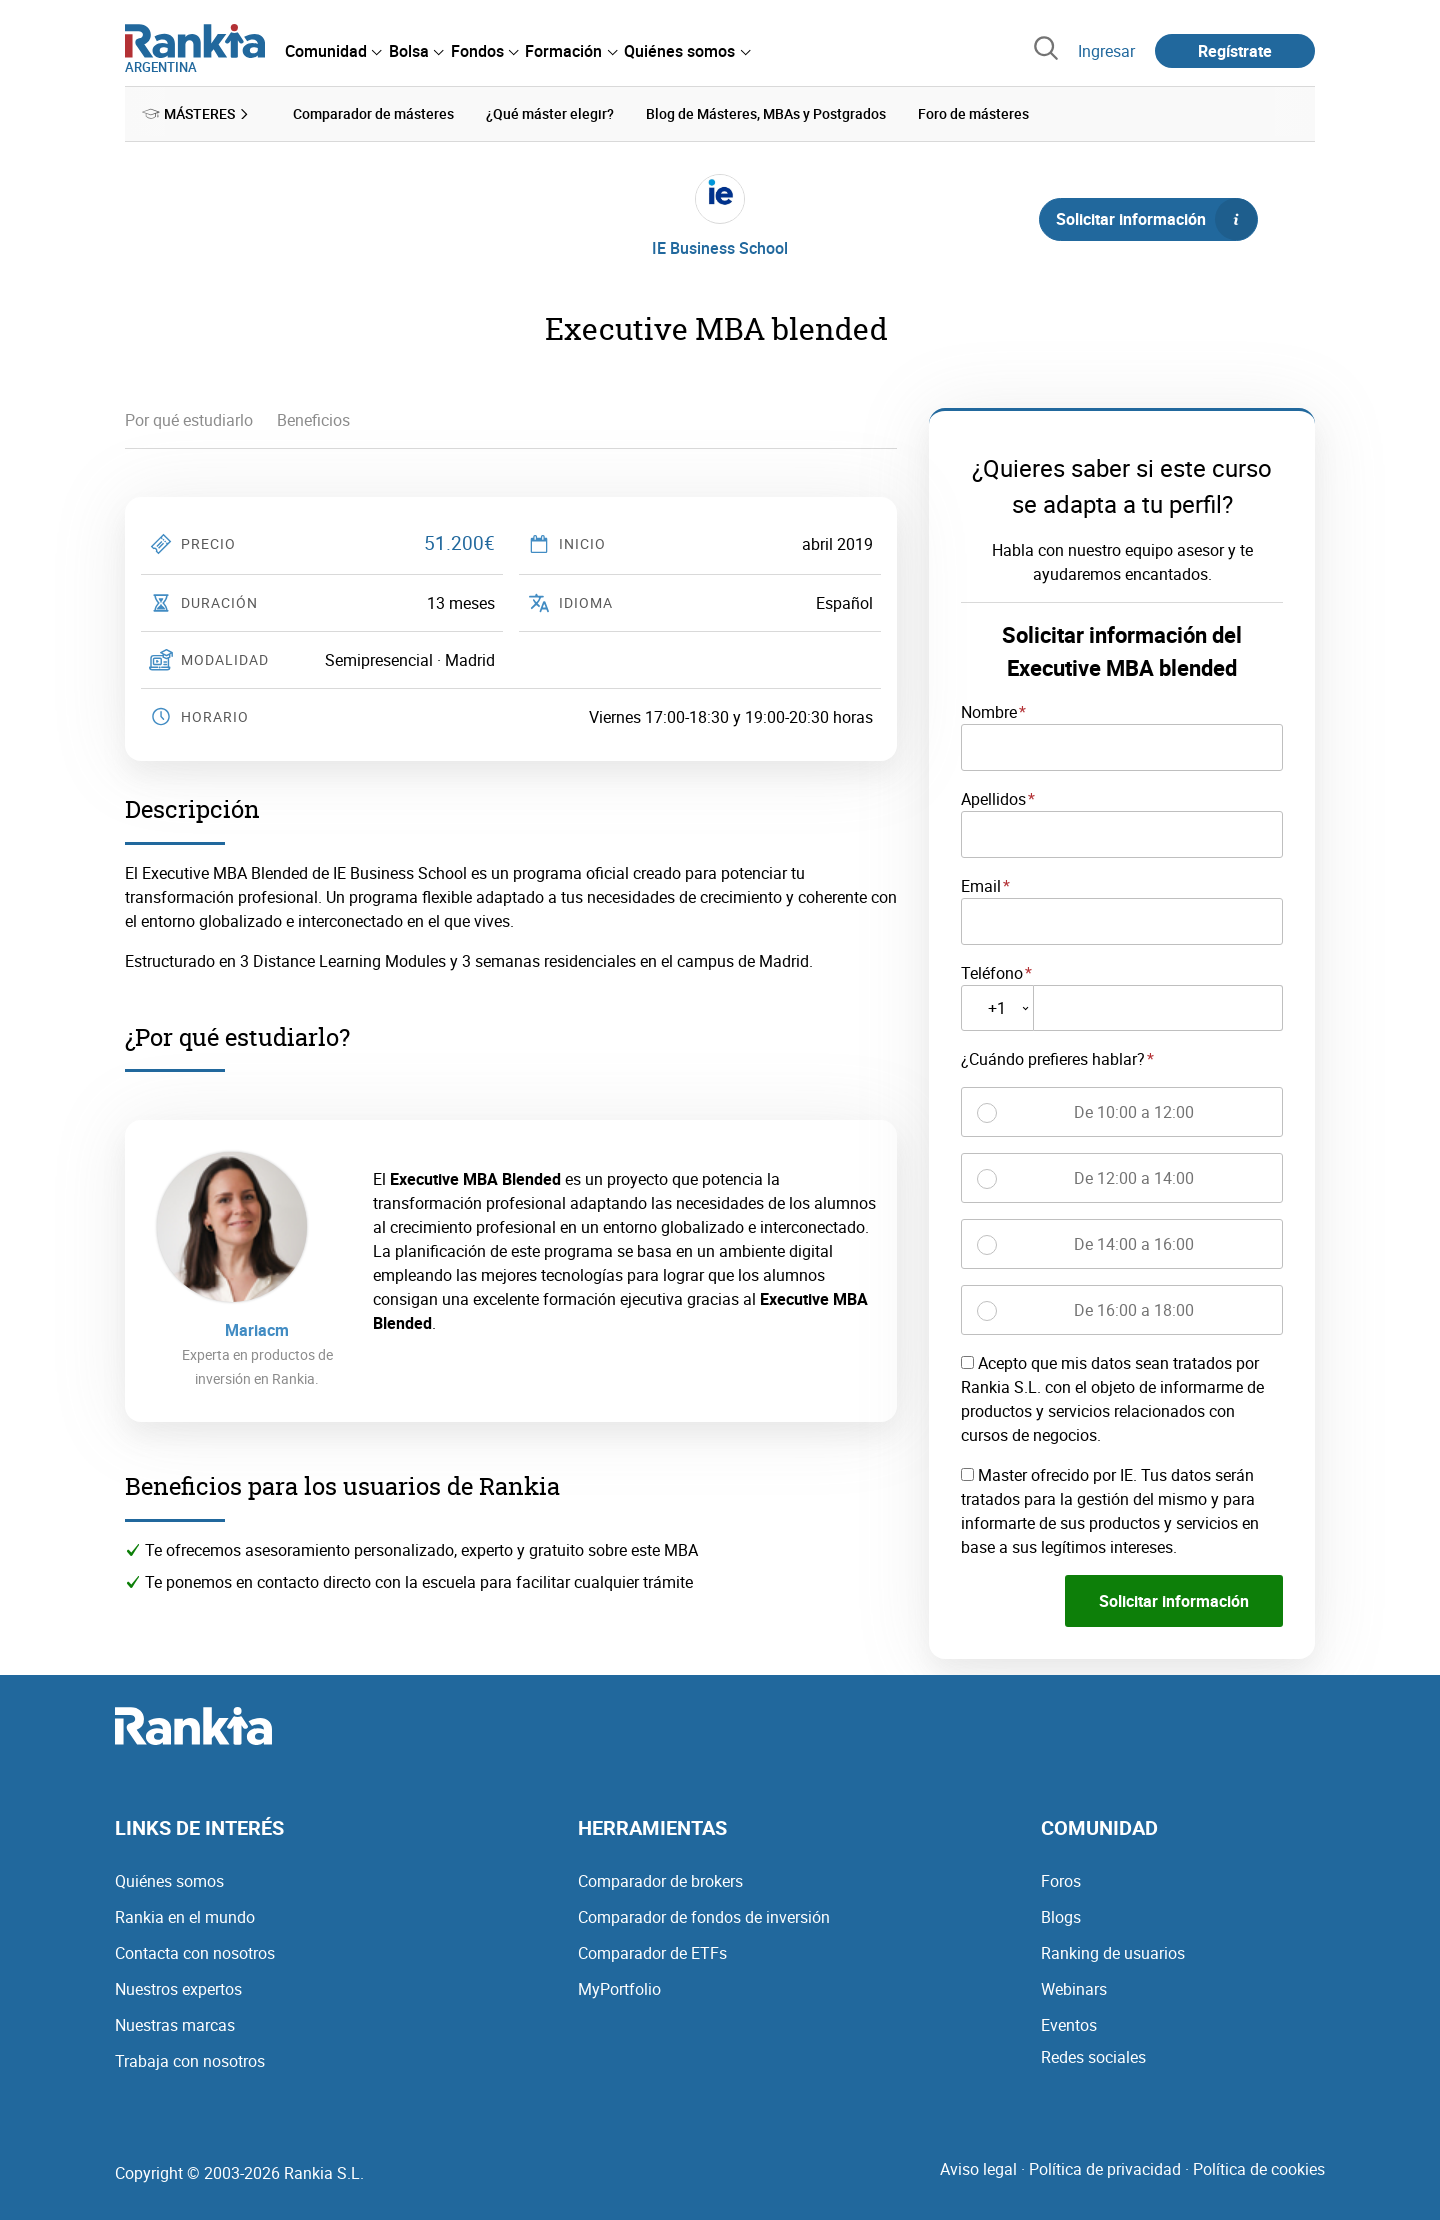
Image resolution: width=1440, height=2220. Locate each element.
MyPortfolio (619, 1988)
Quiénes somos (169, 1880)
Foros (1061, 1880)
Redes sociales (1093, 2056)
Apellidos (993, 798)
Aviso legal (978, 2168)
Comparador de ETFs (652, 1952)
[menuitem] (333, 51)
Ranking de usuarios (1113, 1952)
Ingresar (1106, 51)
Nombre (989, 712)
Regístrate (1235, 51)
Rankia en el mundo (185, 1916)
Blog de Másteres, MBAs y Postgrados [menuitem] (766, 113)
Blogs (1061, 1916)
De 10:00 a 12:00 (1134, 1112)
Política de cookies (1259, 2168)
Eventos (1069, 2024)
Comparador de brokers (660, 1880)
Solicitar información (1156, 219)
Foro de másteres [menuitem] (973, 113)
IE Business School (720, 248)
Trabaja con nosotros (190, 2060)
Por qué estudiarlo (189, 420)
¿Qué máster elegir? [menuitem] (550, 113)
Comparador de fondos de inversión (704, 1916)
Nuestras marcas (175, 2024)
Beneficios (313, 420)
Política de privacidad (1105, 2168)
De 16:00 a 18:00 (1134, 1310)
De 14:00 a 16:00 (1134, 1244)
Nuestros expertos (178, 1988)
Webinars (1074, 1988)
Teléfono (992, 972)
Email (981, 885)
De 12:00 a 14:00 (1134, 1178)
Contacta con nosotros (195, 1952)
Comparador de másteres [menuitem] (373, 113)
